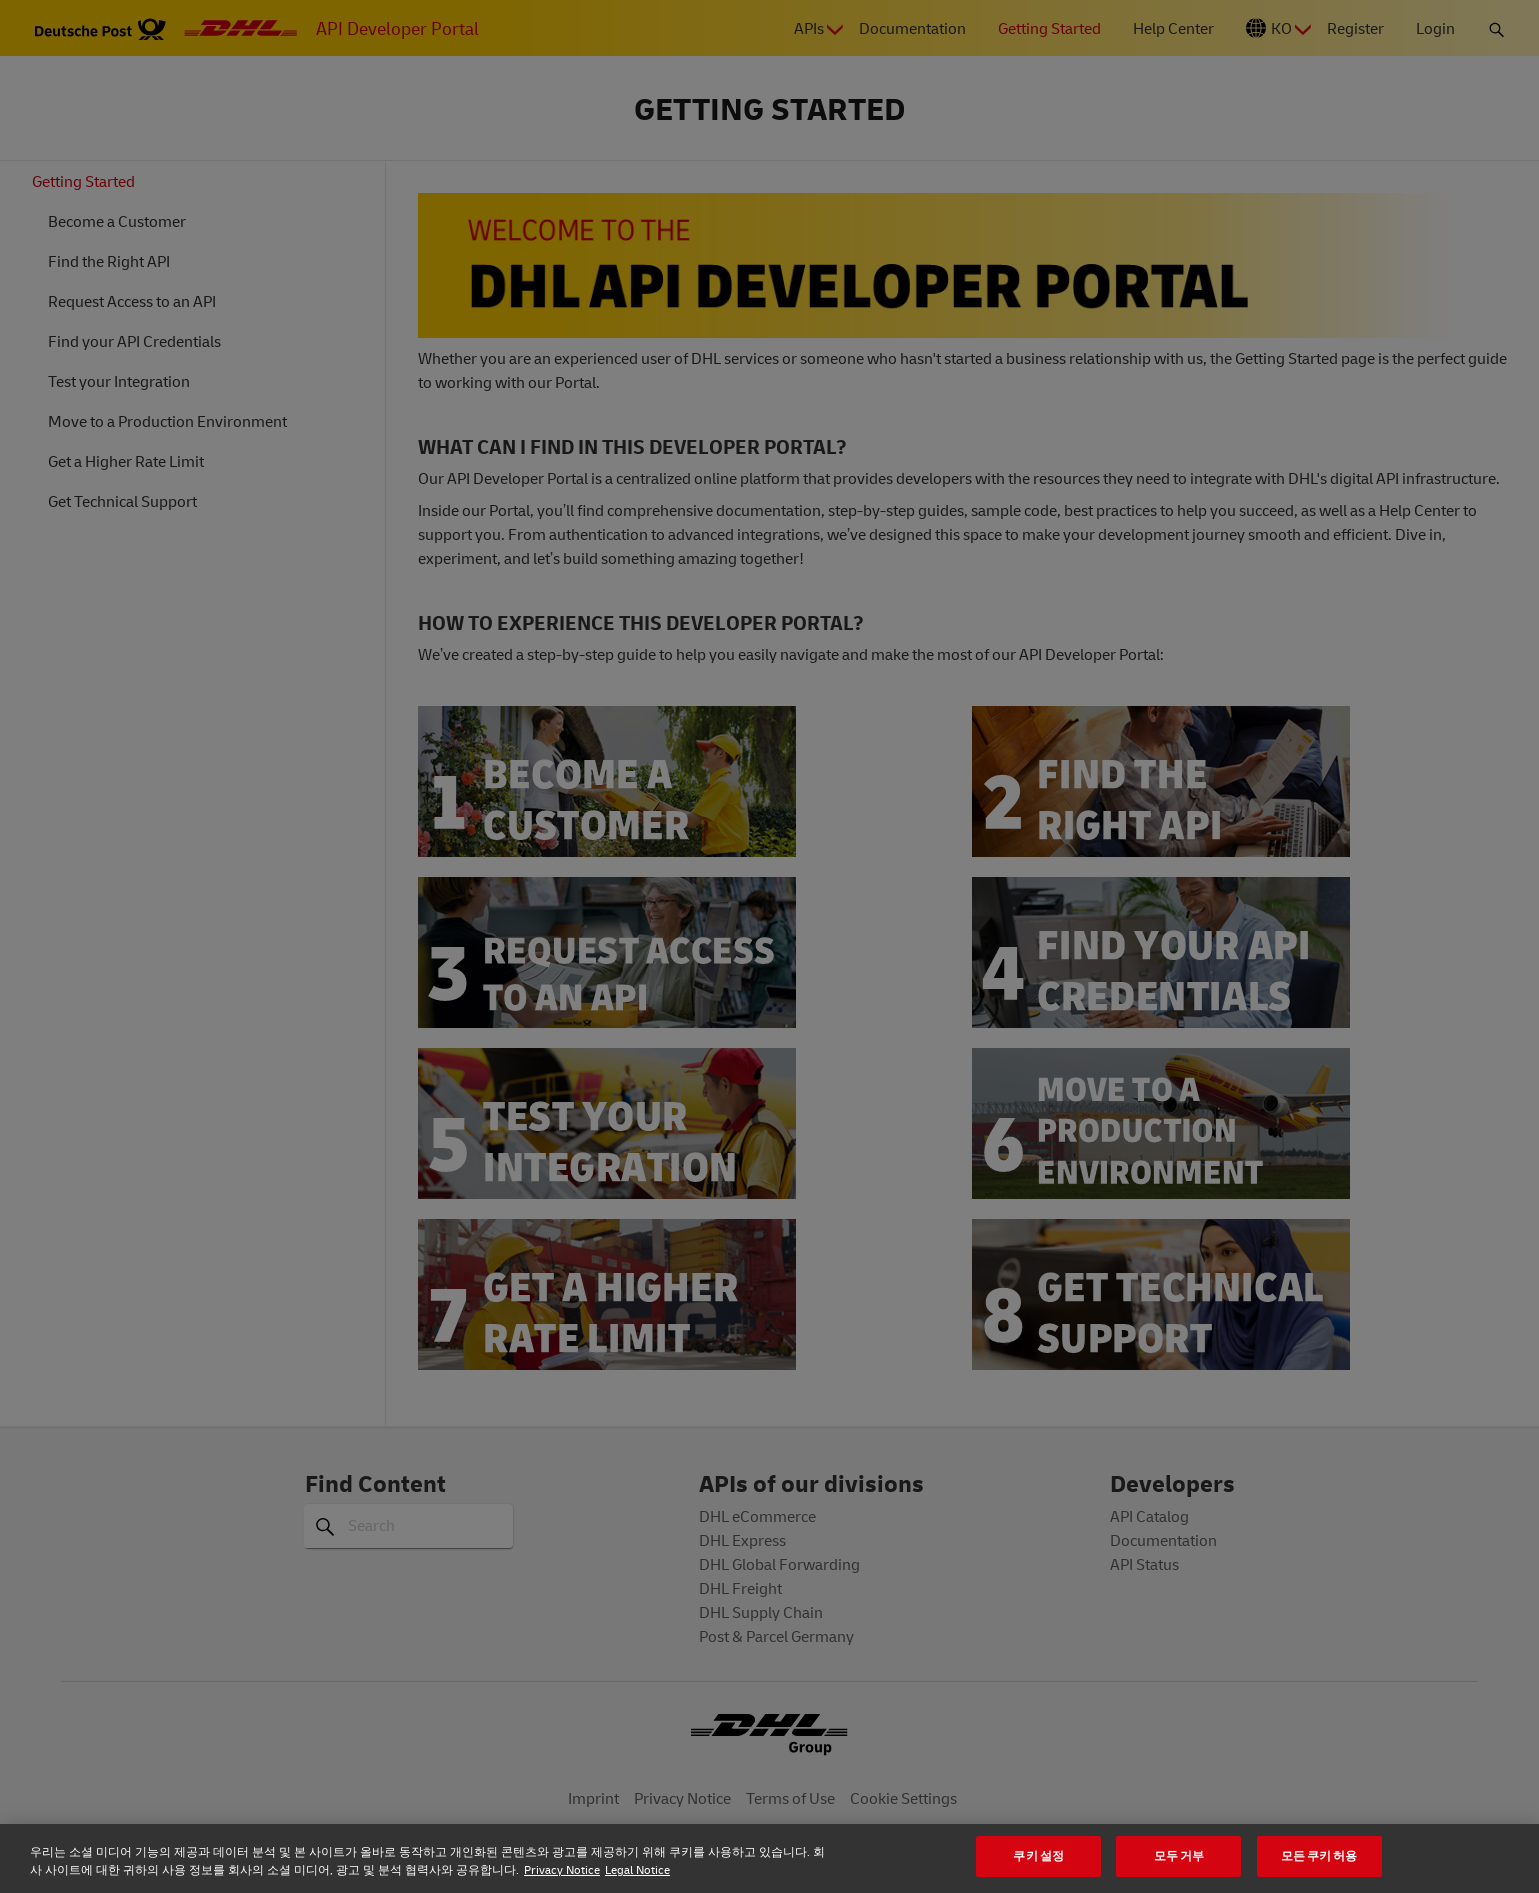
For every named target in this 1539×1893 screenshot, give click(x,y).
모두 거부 (1179, 1855)
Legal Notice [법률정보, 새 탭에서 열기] (637, 1869)
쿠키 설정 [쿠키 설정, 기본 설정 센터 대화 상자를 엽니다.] (1038, 1855)
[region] (769, 1858)
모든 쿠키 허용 (1319, 1855)
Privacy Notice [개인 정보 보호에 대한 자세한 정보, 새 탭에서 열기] (562, 1869)
